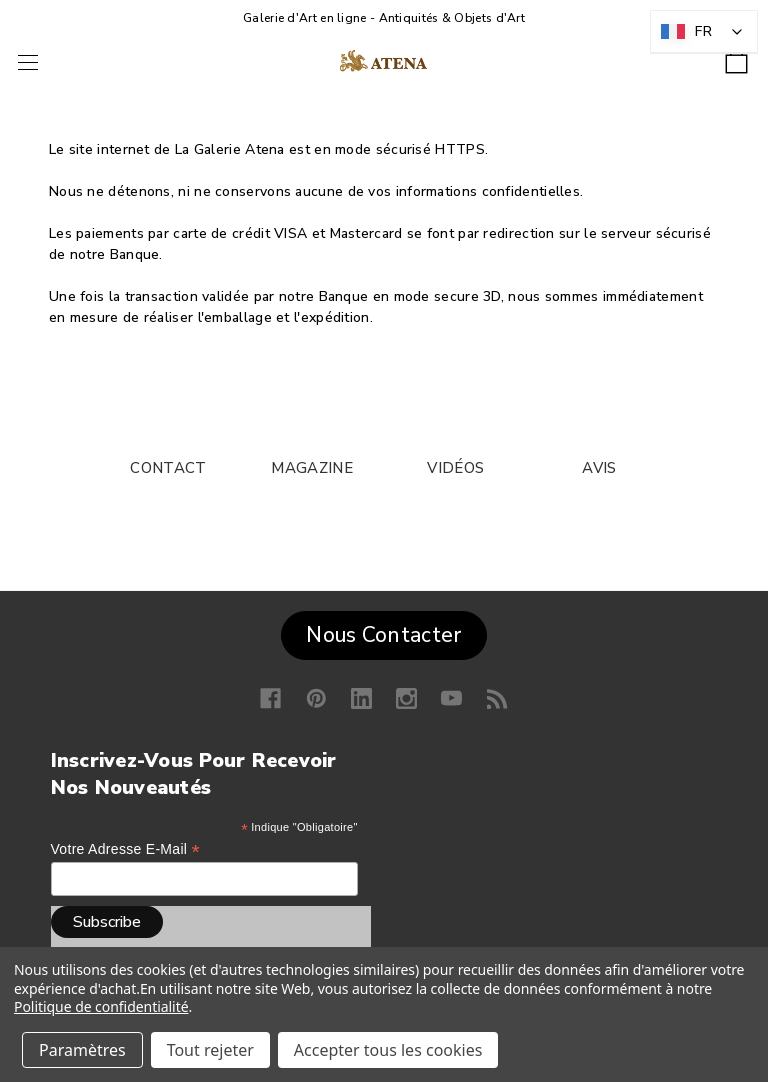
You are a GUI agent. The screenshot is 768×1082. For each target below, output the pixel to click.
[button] (383, 631)
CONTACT (168, 468)
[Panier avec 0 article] (736, 55)
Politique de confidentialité (101, 1006)
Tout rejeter (210, 1050)
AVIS (599, 468)
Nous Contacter (383, 635)
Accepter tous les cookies (388, 1050)
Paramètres (82, 1050)
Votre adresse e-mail (125, 849)
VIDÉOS (455, 468)
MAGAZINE (311, 468)
